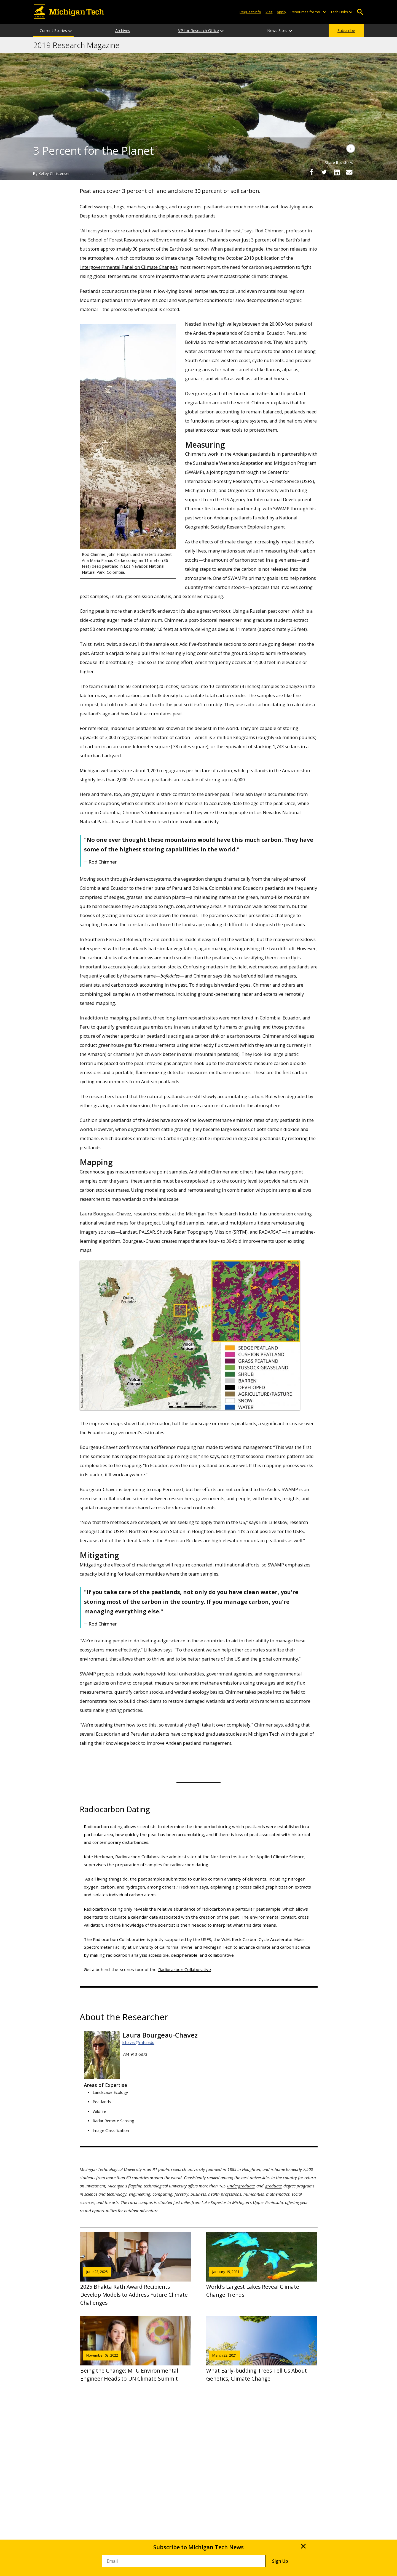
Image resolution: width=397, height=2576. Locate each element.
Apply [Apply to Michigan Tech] (281, 11)
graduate (273, 2186)
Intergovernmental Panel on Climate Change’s (129, 267)
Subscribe (346, 30)
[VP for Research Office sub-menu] (222, 30)
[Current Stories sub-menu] (70, 30)
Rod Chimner (269, 230)
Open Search (360, 12)
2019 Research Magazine (76, 45)
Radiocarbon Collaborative (184, 1969)
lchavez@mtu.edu (138, 2042)
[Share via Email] (349, 172)
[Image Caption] (350, 148)
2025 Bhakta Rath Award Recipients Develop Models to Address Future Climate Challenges (135, 2269)
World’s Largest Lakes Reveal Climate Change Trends (261, 2265)
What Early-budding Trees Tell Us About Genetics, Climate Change (261, 2349)
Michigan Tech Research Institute (221, 1213)
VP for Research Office (198, 30)
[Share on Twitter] (324, 172)
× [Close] (303, 2546)
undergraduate (241, 2186)
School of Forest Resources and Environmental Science (146, 240)
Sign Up (280, 2561)
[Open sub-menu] (324, 12)
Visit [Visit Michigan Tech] (268, 11)
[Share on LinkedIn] (336, 172)
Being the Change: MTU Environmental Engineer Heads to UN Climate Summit (135, 2349)
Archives (122, 30)
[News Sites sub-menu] (290, 30)
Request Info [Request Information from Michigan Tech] (250, 11)
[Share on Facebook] (311, 172)
